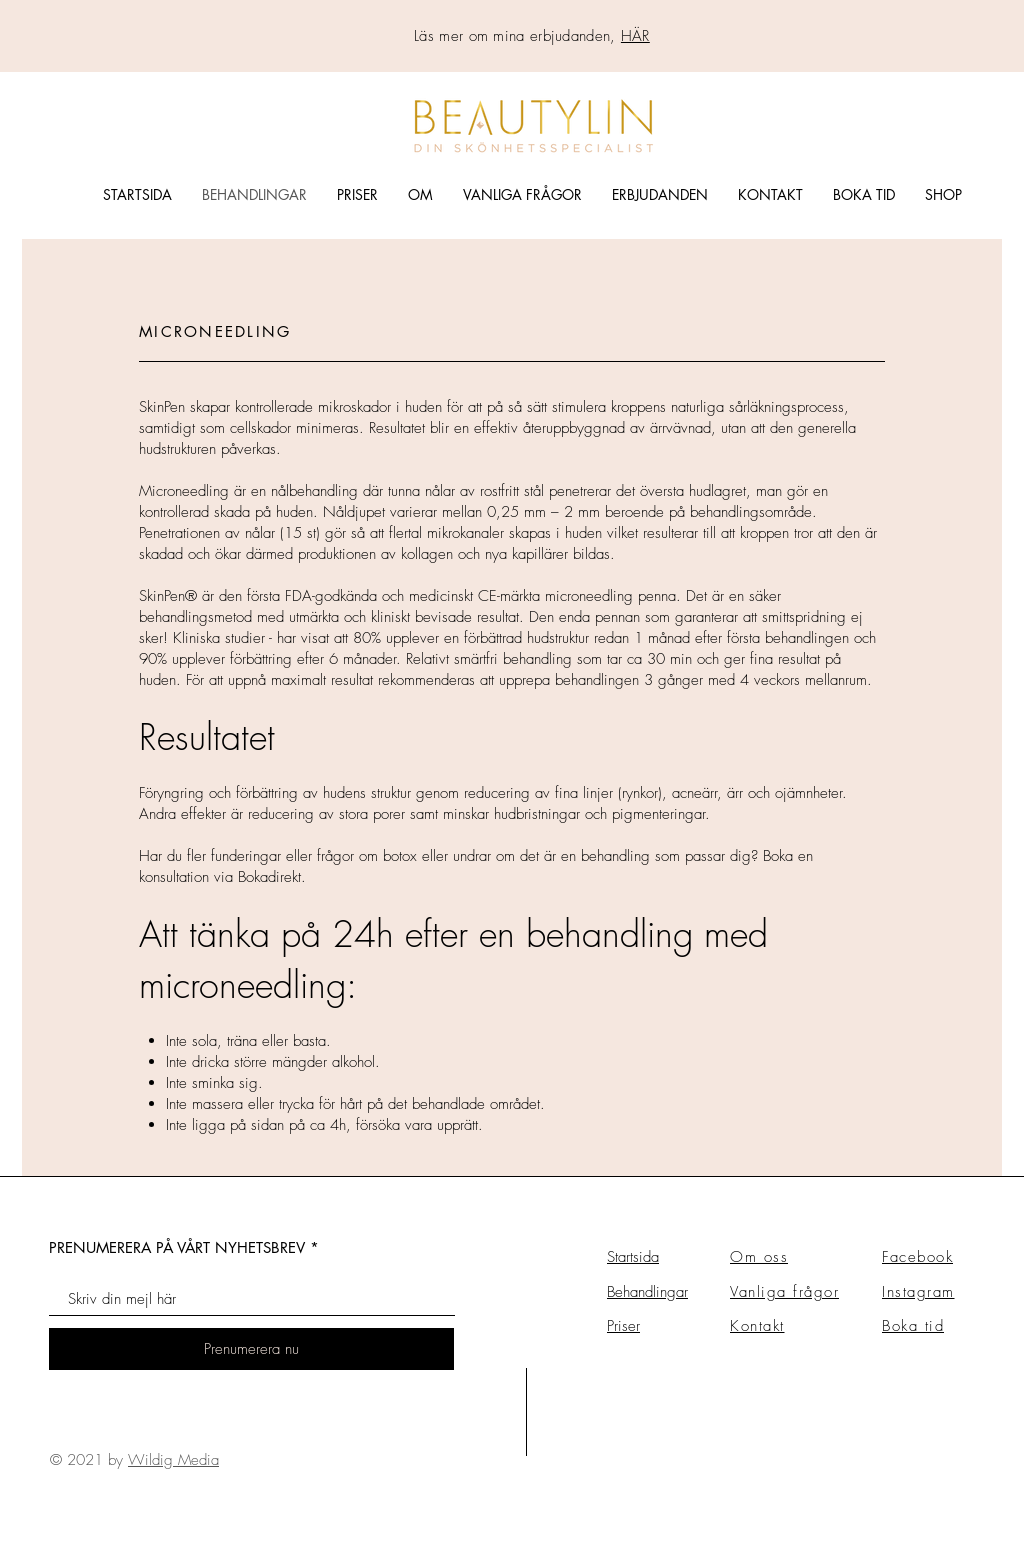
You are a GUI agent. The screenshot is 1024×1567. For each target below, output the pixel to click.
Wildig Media (173, 1460)
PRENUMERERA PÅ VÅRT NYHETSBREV (177, 1247)
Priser (623, 1326)
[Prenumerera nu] (251, 1349)
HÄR (635, 36)
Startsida (633, 1257)
